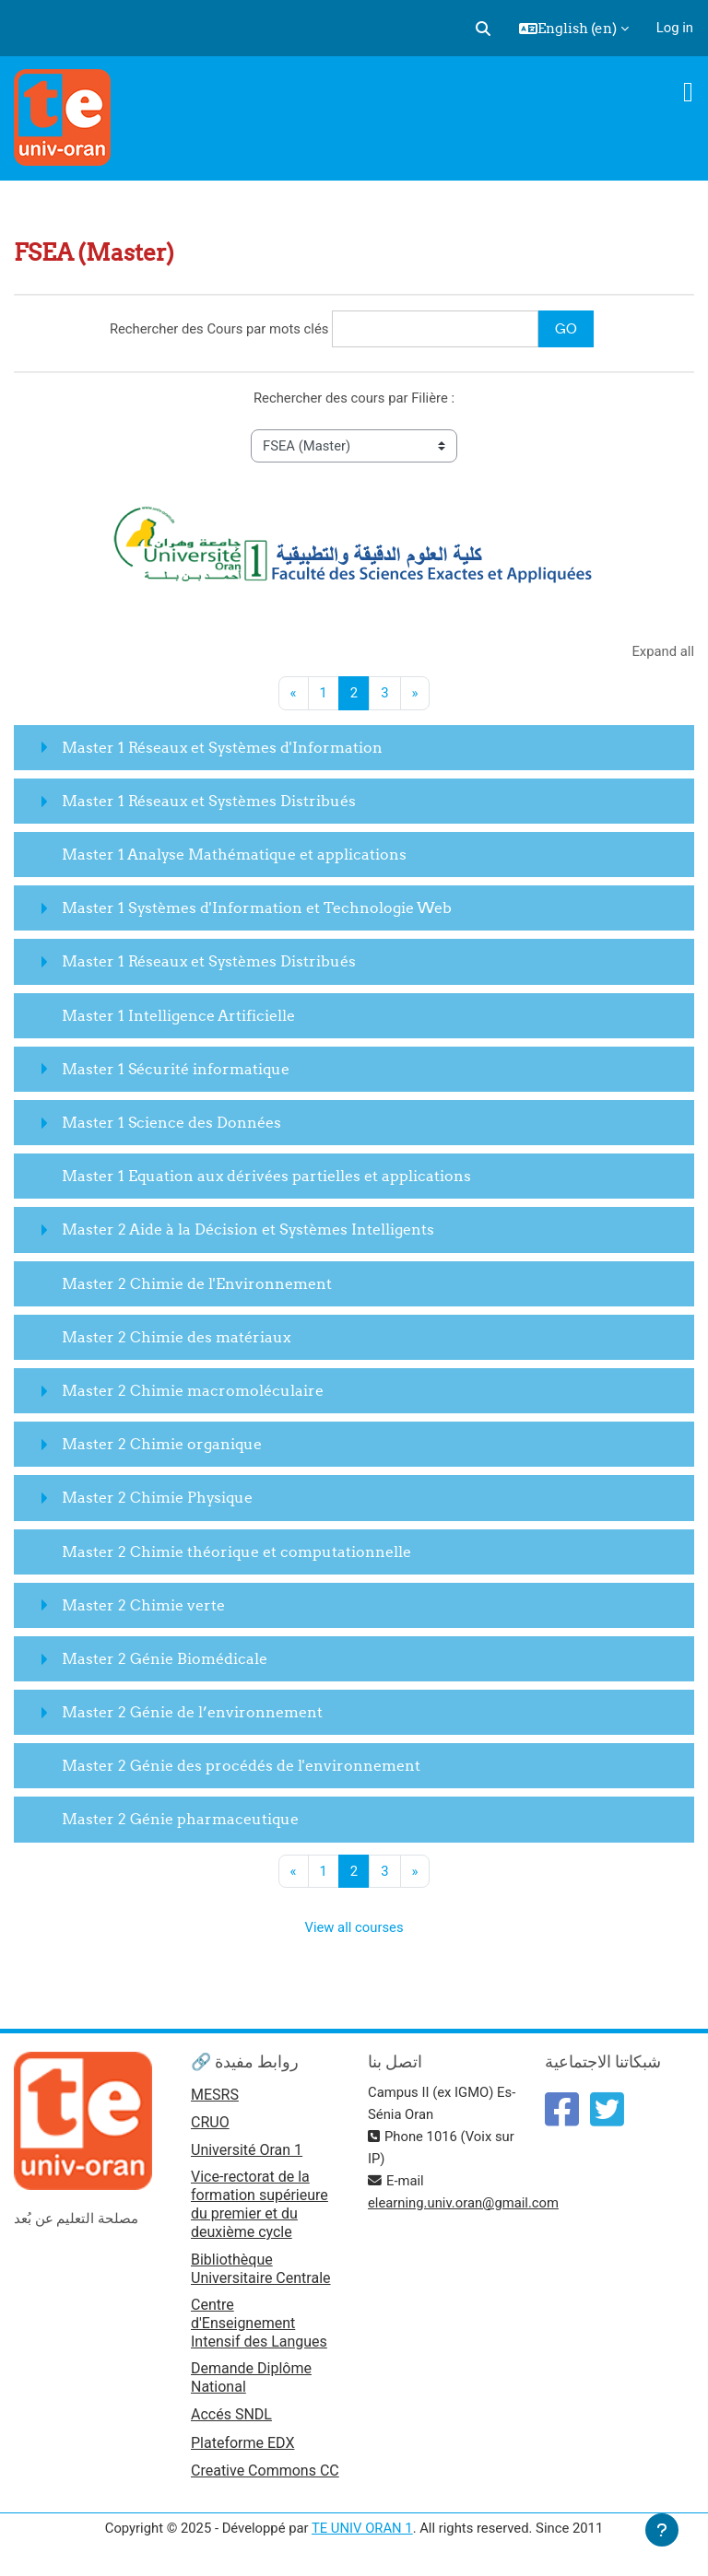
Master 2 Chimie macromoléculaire (193, 1390)
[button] (483, 29)
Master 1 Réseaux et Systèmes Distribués (209, 800)
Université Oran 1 (246, 2150)
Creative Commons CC (265, 2470)
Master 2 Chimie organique (162, 1443)
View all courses (353, 1927)
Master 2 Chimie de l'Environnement (197, 1283)
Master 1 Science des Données (171, 1122)
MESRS (215, 2094)
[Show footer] (661, 2530)
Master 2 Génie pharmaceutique (180, 1818)
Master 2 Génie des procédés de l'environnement (241, 1765)
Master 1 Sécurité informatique (175, 1069)
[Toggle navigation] (688, 92)
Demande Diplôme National (251, 2377)
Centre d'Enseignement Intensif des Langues (259, 2323)
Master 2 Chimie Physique (157, 1497)
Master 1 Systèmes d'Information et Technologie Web (257, 907)
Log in (674, 27)
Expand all (662, 651)
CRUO (210, 2122)
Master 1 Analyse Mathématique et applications (234, 854)
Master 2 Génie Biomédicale (164, 1658)
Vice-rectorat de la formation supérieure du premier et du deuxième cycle (259, 2204)
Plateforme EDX (242, 2443)
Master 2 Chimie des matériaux (176, 1337)
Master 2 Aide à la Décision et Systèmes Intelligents (248, 1229)
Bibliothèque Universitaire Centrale (261, 2269)
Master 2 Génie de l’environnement (192, 1712)
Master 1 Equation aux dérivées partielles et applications (266, 1175)
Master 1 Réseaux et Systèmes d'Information (222, 747)
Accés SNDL (231, 2414)
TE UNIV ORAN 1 (362, 2528)
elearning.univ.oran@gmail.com (463, 2203)
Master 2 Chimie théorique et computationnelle (236, 1551)
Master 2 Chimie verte (143, 1605)
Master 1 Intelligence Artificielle (178, 1015)
